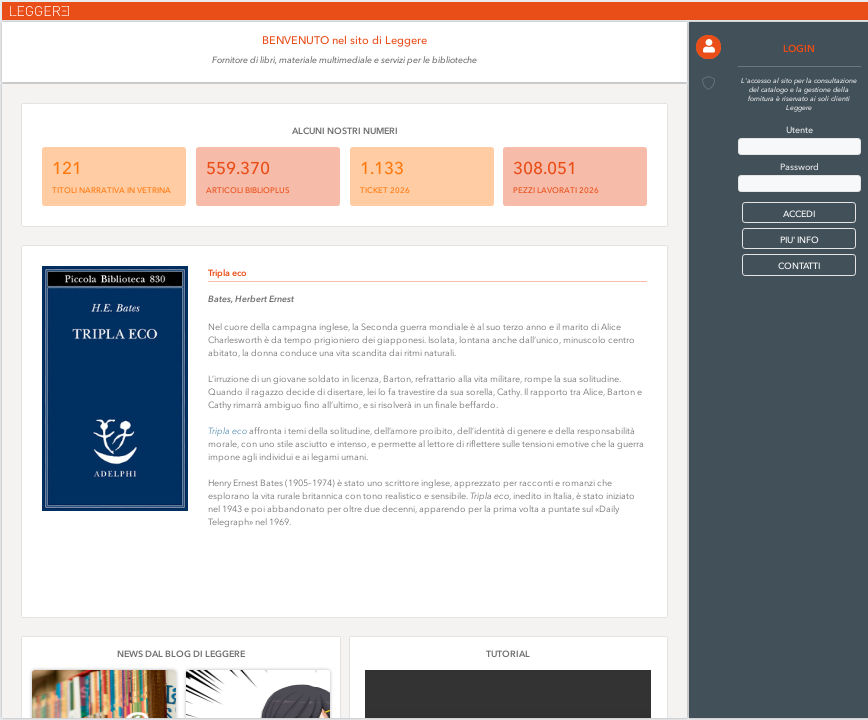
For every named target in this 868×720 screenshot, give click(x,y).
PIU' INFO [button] (799, 239)
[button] (708, 47)
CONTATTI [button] (799, 265)
